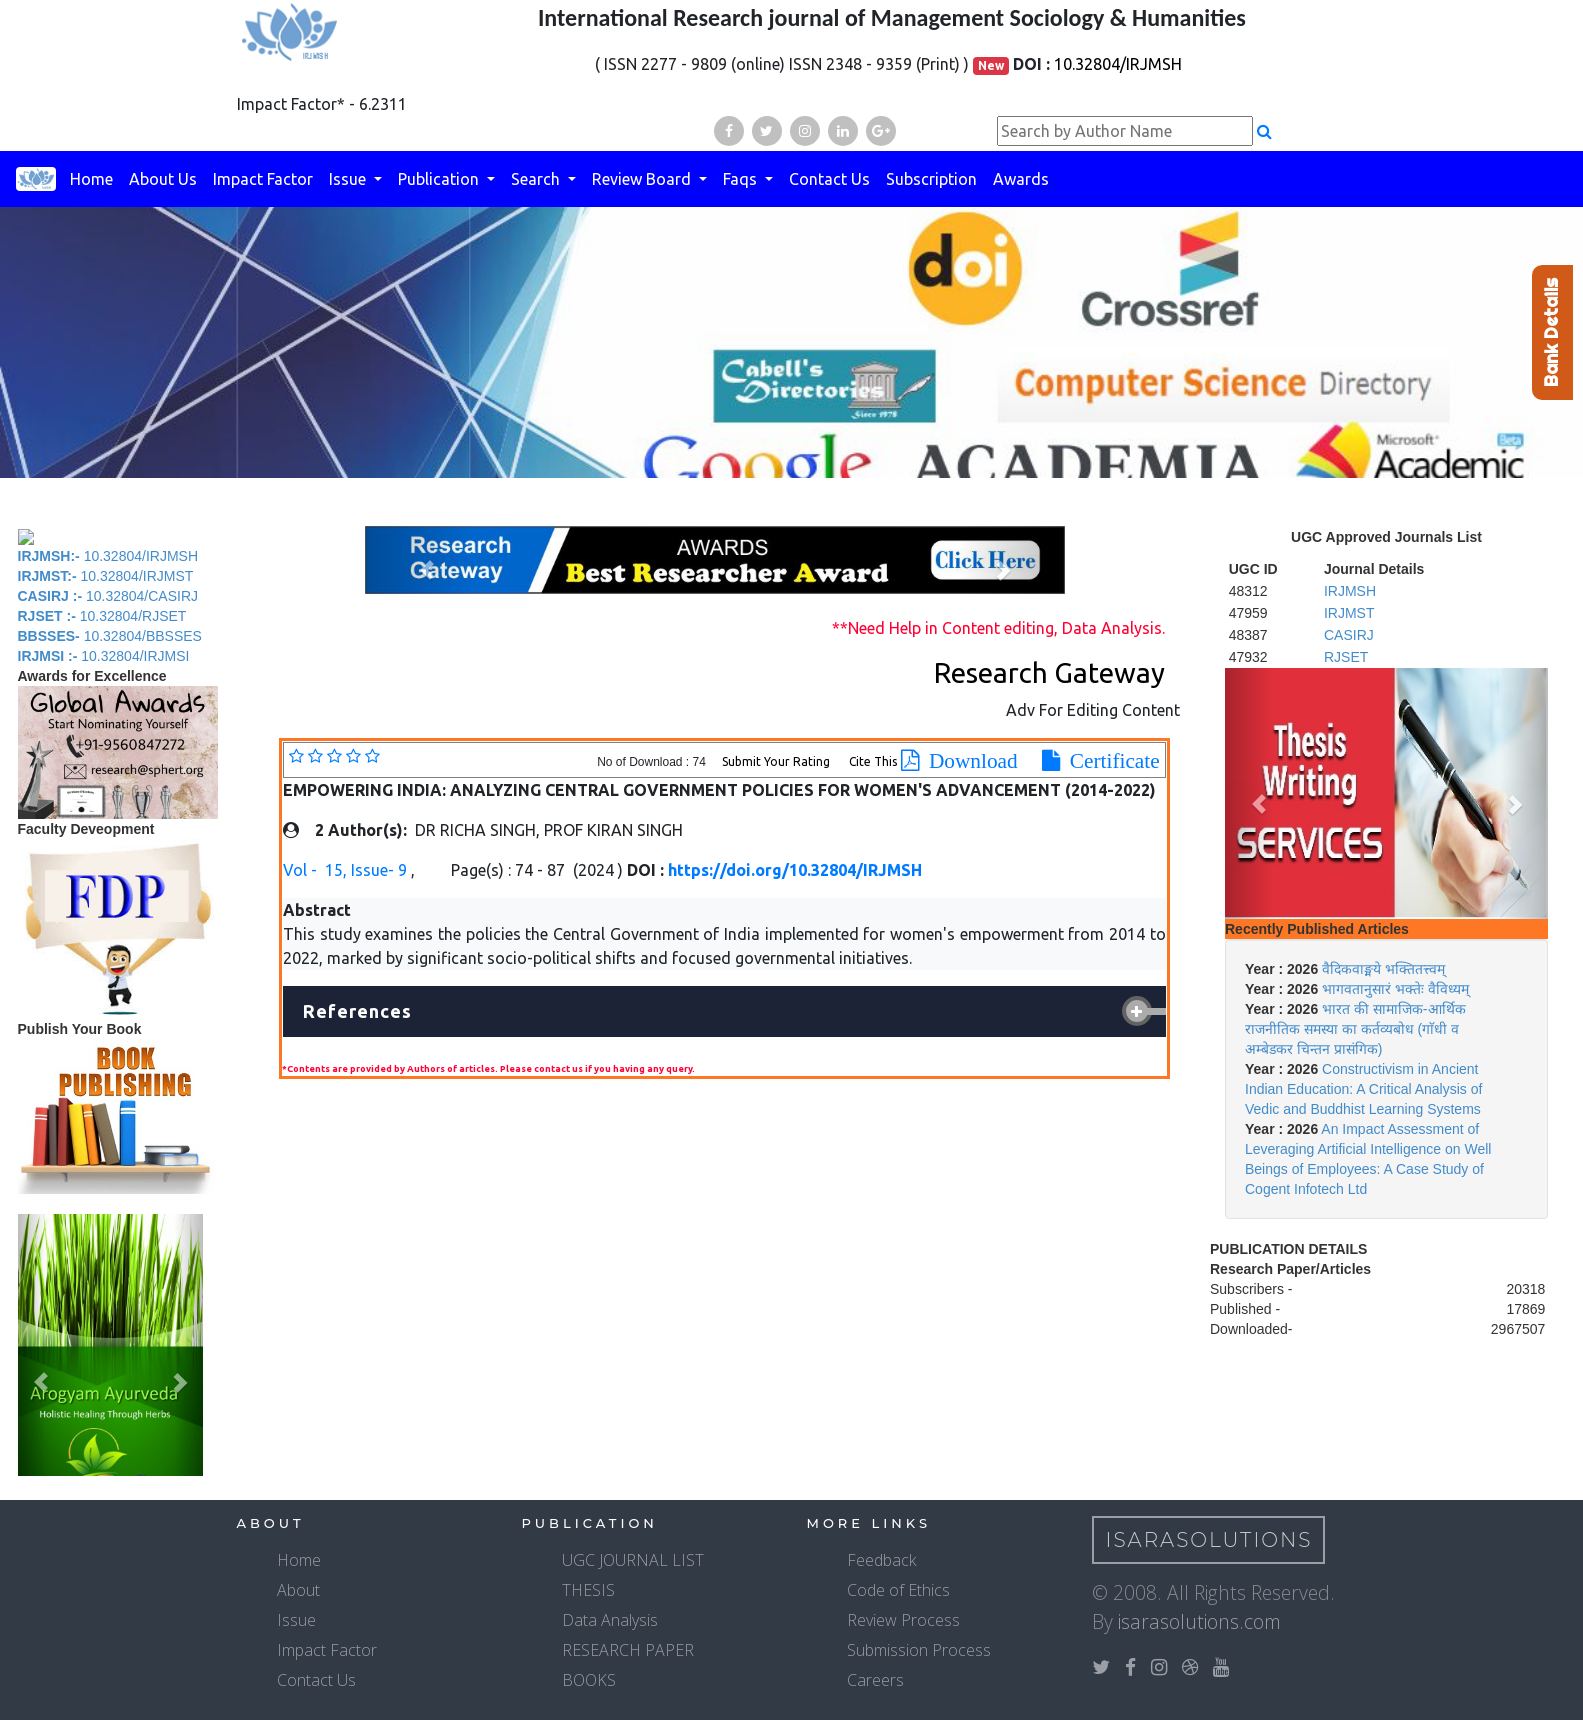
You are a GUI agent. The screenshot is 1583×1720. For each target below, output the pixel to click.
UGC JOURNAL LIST (633, 1560)
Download (968, 761)
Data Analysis (610, 1620)
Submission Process (919, 1650)
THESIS (588, 1590)
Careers (875, 1680)
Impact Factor (263, 179)
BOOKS (589, 1680)
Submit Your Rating (777, 761)
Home (91, 179)
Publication (440, 179)
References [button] (357, 1011)
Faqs (742, 179)
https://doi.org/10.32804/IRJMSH (795, 870)
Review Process (903, 1620)
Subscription (931, 179)
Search (537, 179)
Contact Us (829, 179)
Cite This (873, 761)
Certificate (1110, 761)
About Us (163, 179)
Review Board (643, 179)
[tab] (724, 1012)
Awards (1021, 179)
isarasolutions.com (1199, 1621)
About (298, 1590)
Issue (349, 179)
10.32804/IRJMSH (1118, 64)
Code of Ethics (898, 1590)
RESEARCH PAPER (628, 1650)
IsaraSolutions (1209, 1540)
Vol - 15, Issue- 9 (347, 870)
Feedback (881, 1560)
